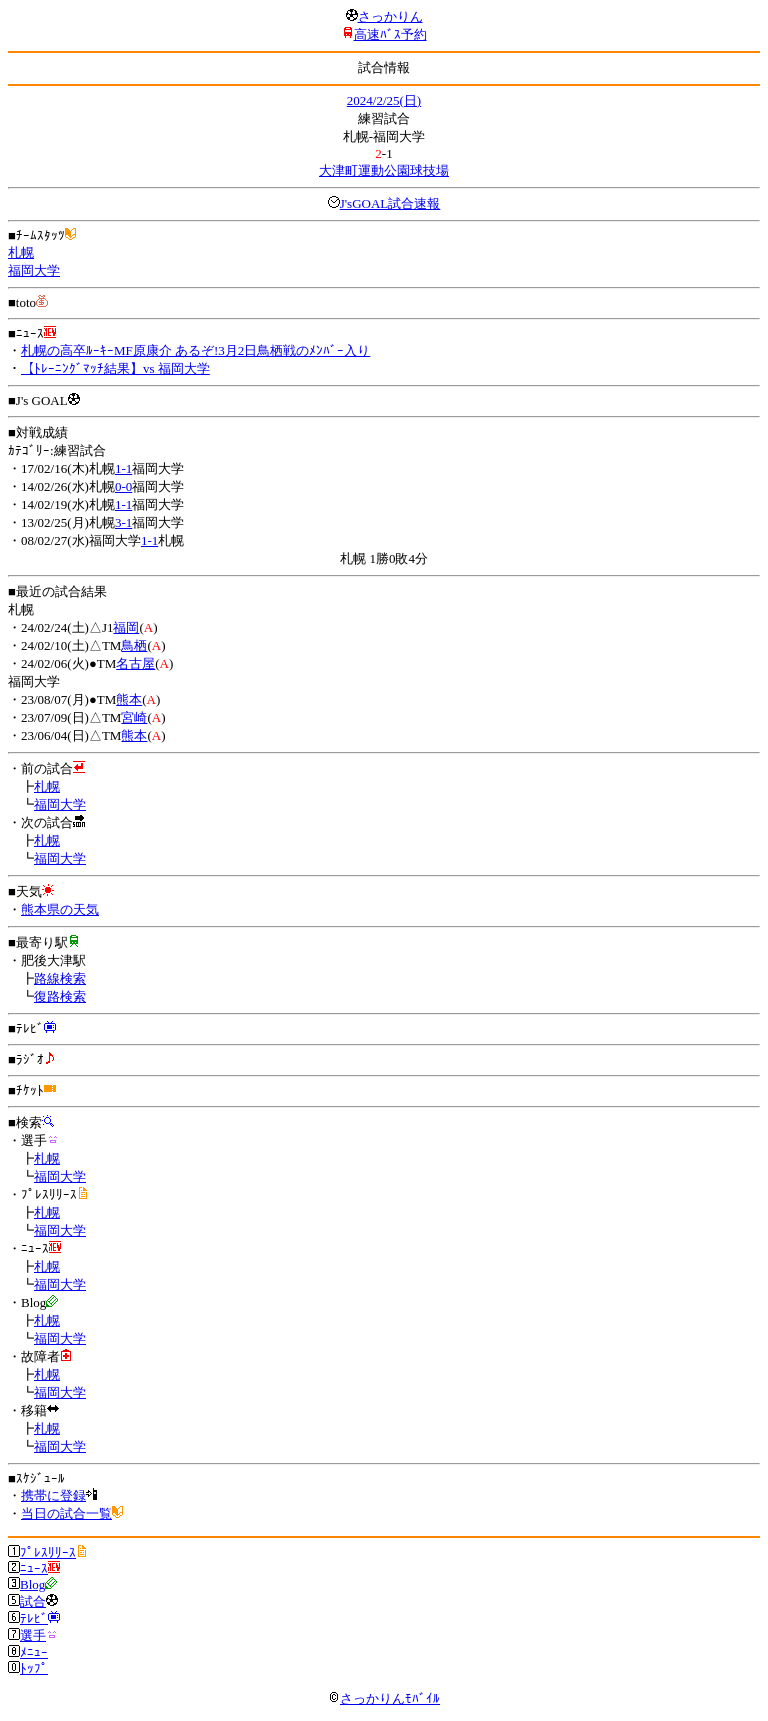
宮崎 (134, 717)
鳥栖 (134, 645)
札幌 (21, 252)
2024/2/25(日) (384, 100)
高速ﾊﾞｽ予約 (390, 34)
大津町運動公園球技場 (384, 170)
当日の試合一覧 (66, 1513)
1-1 (123, 468)
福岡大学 (34, 270)
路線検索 (60, 978)
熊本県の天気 (60, 909)
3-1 (123, 522)
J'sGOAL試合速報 (390, 203)
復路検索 (60, 996)
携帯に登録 (53, 1495)
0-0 (123, 486)
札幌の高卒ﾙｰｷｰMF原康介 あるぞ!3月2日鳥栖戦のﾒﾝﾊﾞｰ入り (195, 350)
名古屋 (135, 663)
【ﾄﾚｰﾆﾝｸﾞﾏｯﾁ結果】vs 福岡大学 (115, 368)
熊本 (129, 699)
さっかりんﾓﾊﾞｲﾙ (384, 1698)
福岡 (126, 627)
